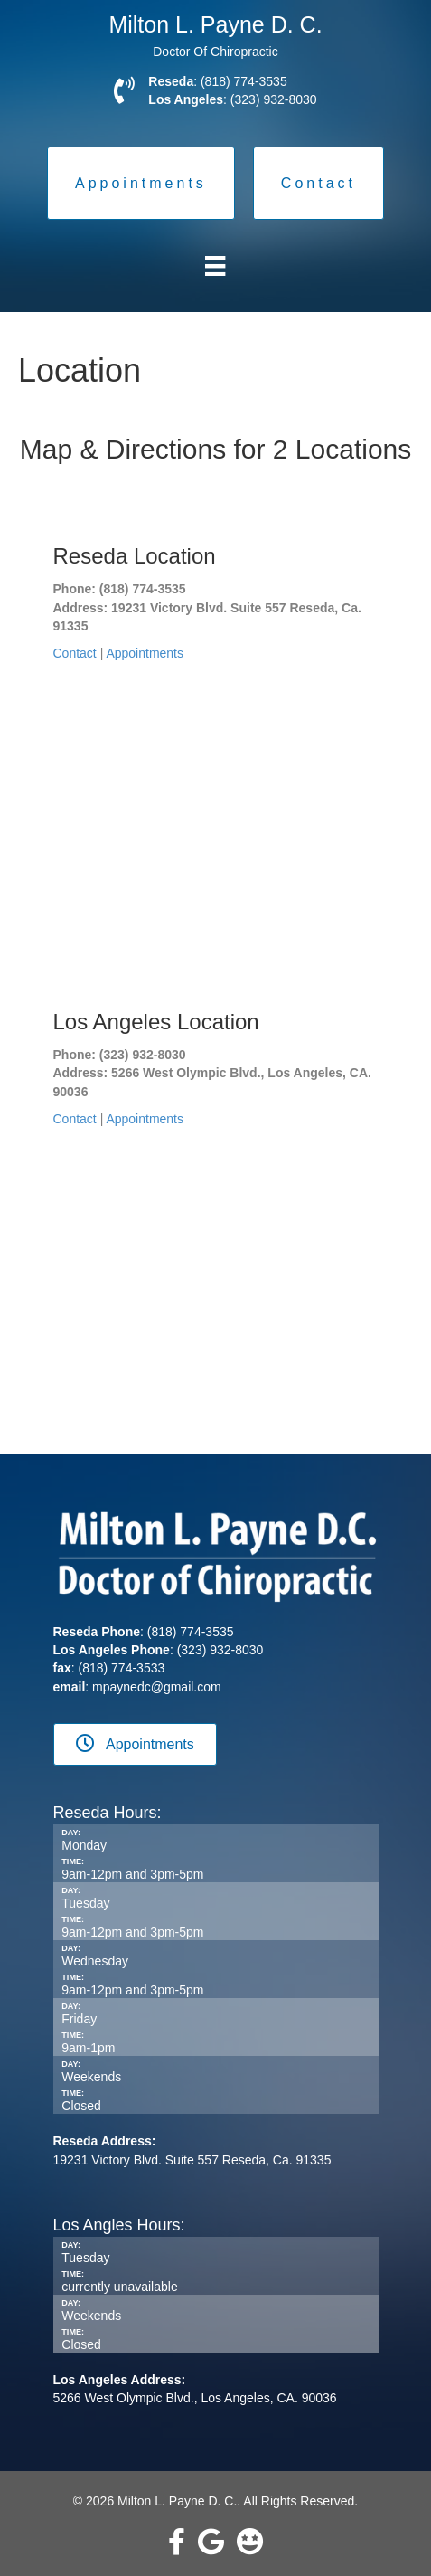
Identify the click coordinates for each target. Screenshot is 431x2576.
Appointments (144, 653)
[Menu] (215, 266)
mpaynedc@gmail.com (156, 1687)
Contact (75, 653)
